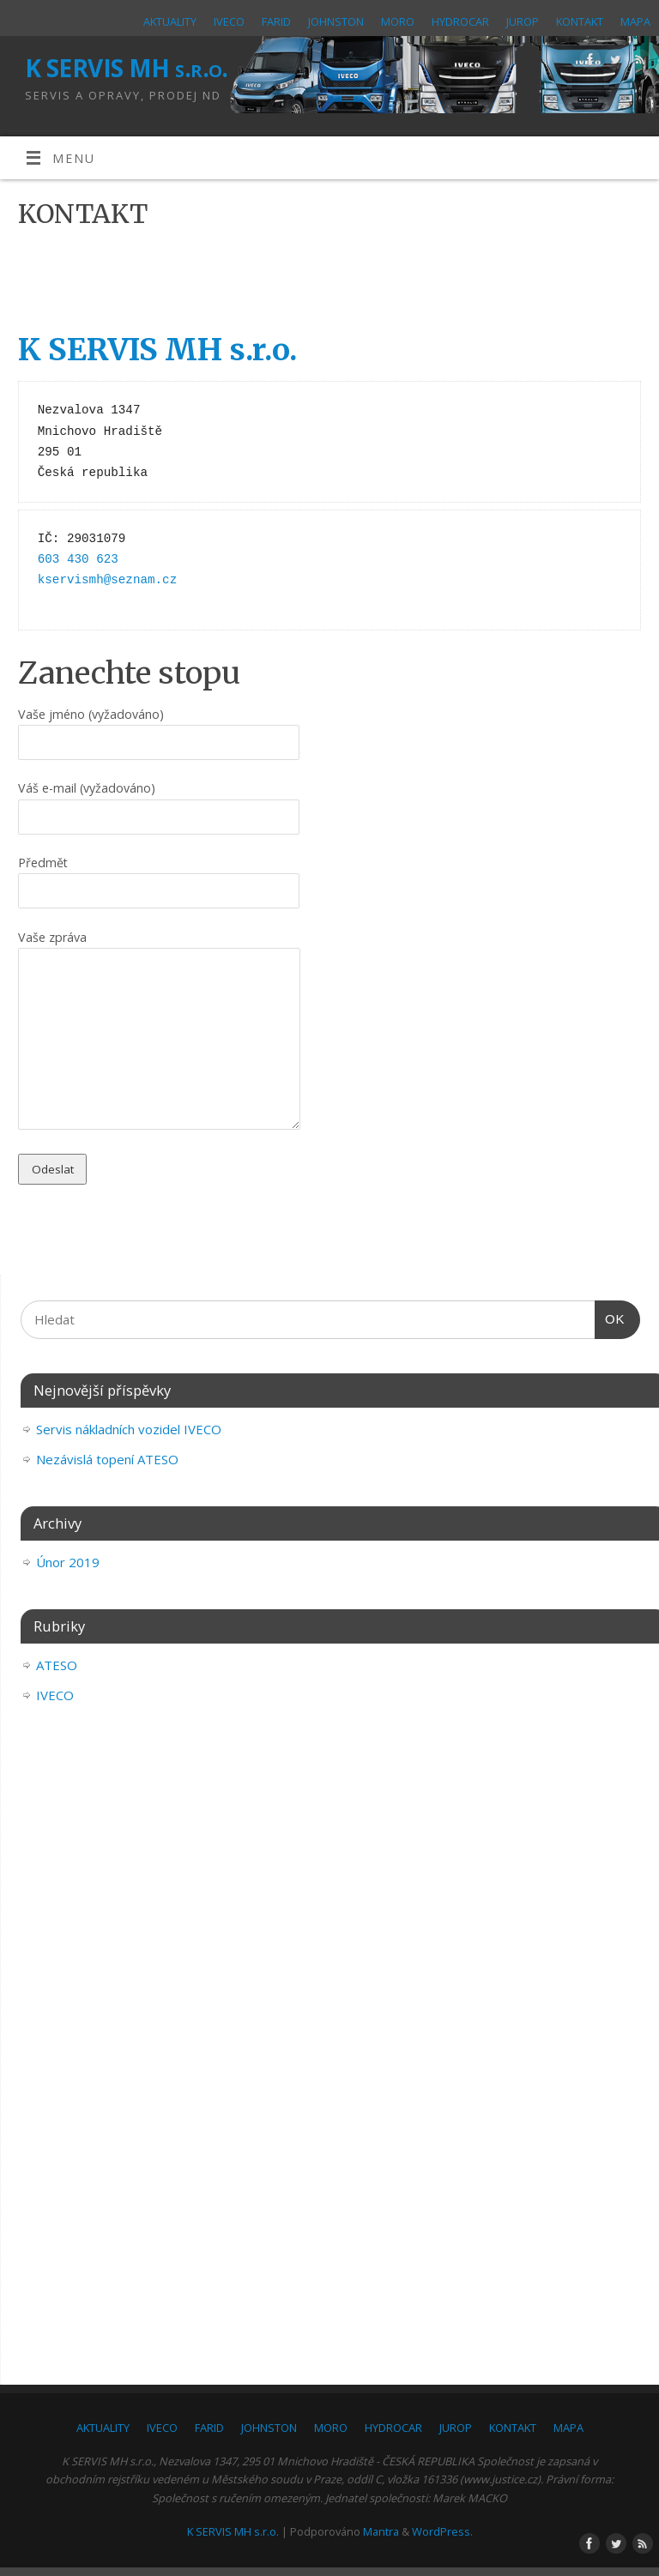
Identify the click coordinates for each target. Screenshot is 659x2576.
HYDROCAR (460, 21)
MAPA (635, 21)
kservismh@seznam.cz (107, 580)
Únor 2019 (68, 1562)
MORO (397, 21)
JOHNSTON (336, 21)
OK (610, 1319)
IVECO (229, 21)
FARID (276, 21)
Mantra (381, 2531)
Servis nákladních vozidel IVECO (128, 1429)
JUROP (522, 21)
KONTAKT (579, 21)
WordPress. (442, 2531)
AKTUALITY (169, 21)
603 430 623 (78, 559)
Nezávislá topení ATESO (107, 1459)
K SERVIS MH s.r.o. (126, 68)
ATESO (56, 1665)
